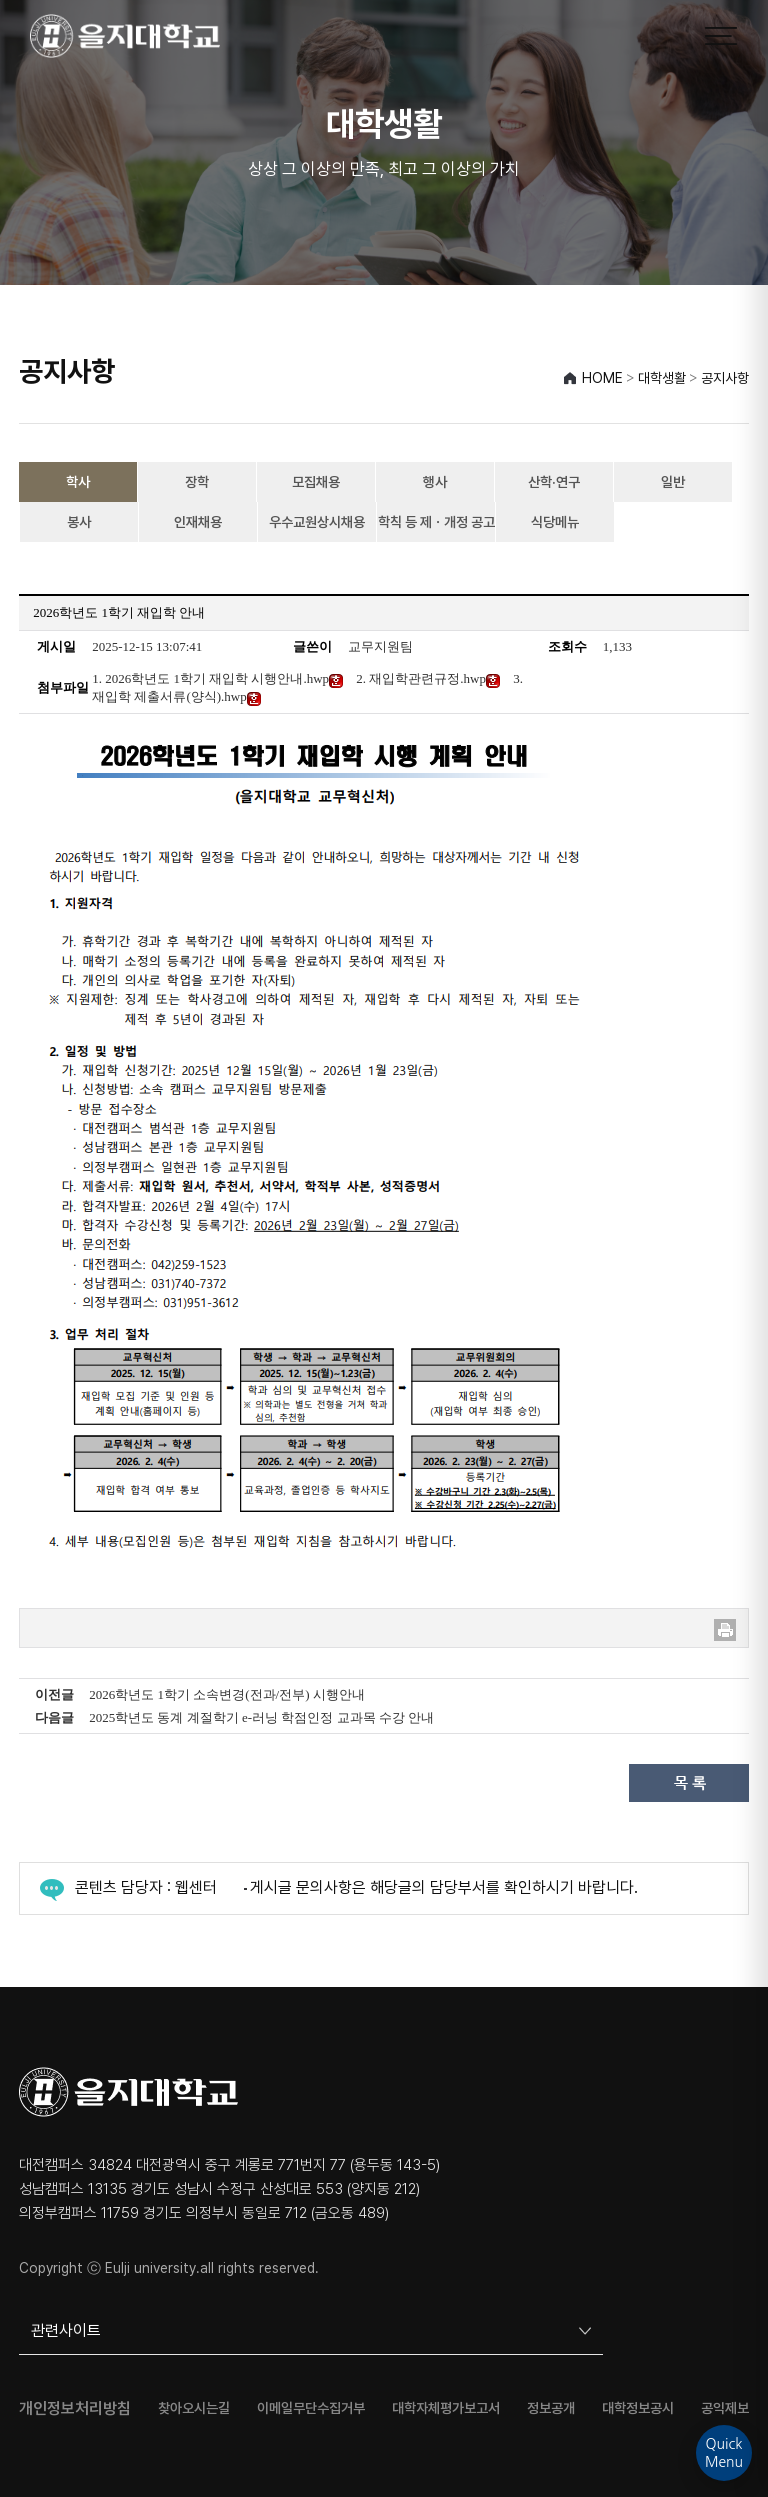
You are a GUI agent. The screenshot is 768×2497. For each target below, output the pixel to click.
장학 (197, 482)
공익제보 (725, 2408)
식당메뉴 (555, 522)
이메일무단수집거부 (311, 2408)
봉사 (79, 522)
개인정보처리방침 (75, 2409)
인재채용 (198, 522)
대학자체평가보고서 (446, 2408)
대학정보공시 (638, 2408)
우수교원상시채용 (317, 522)
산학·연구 (554, 482)
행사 (435, 482)
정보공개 (551, 2408)
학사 (78, 482)
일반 (673, 482)
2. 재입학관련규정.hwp (428, 678)
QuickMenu (724, 2453)
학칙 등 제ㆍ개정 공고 (436, 522)
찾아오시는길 (194, 2408)
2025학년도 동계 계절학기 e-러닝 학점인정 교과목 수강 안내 (261, 1717)
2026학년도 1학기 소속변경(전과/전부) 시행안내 (227, 1694)
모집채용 (316, 482)
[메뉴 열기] (721, 36)
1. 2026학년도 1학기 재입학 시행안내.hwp (217, 678)
